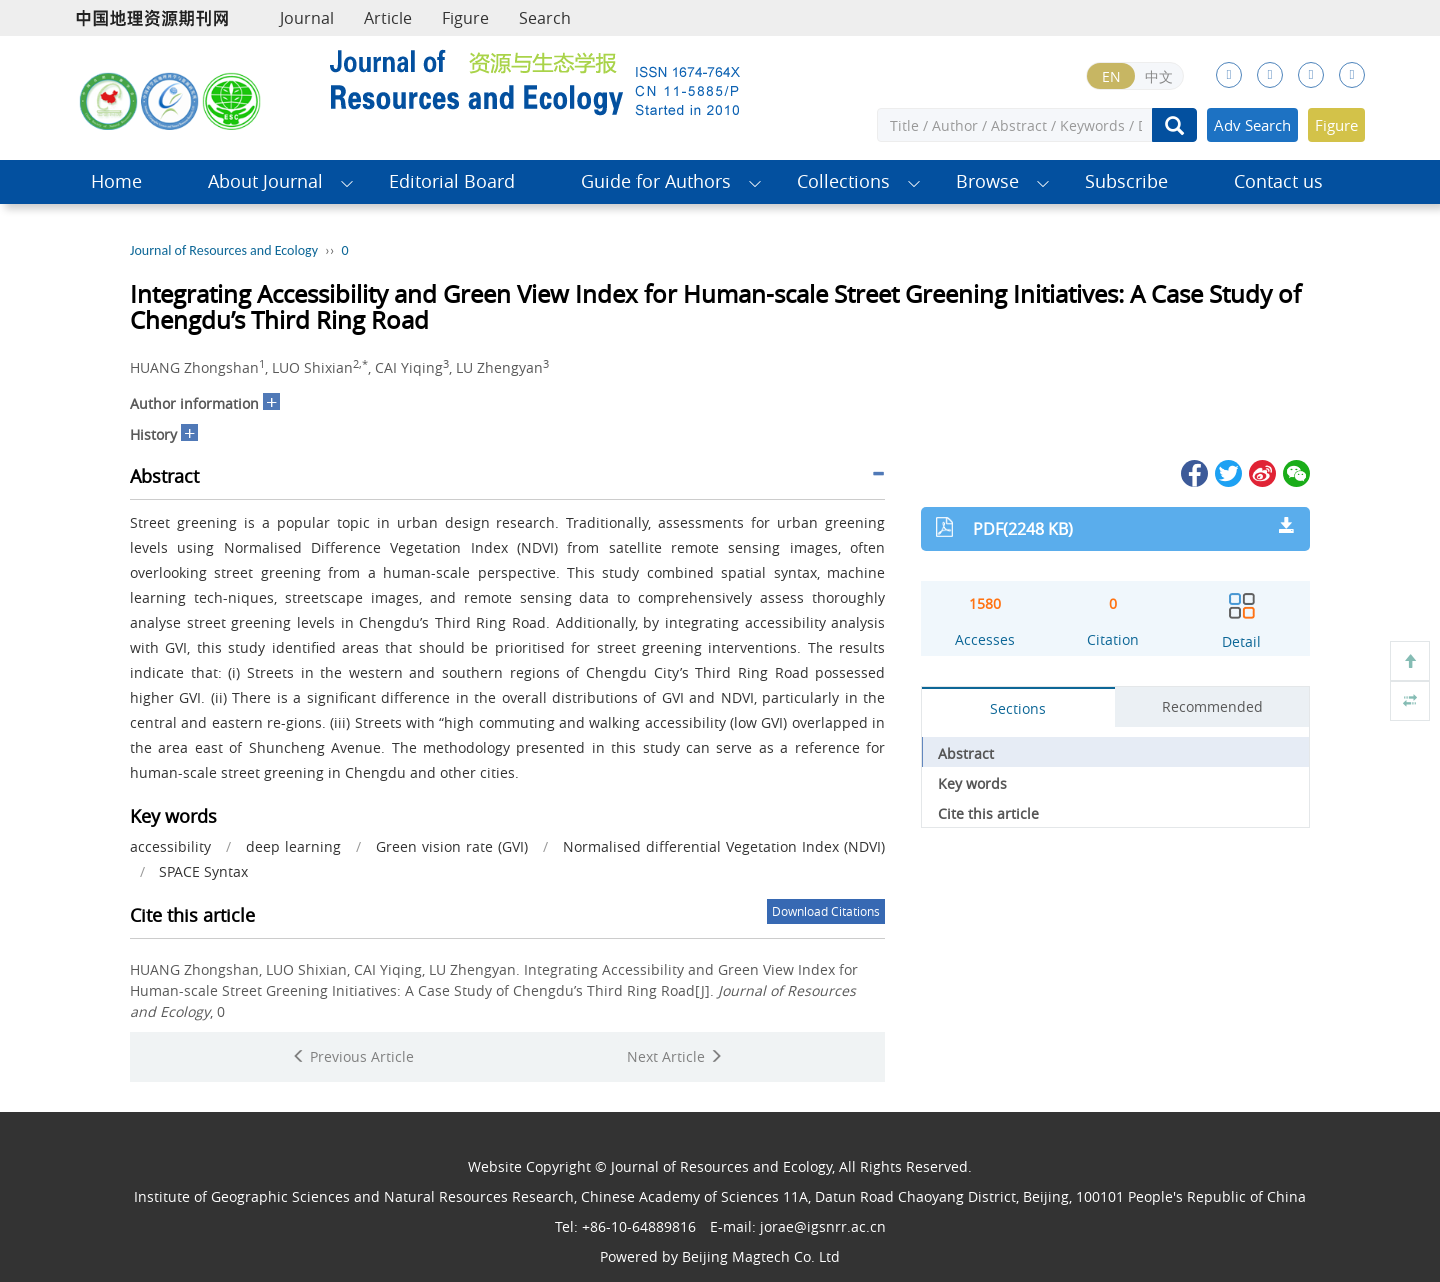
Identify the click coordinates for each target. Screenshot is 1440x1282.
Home (116, 181)
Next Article (675, 1056)
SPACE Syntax (203, 871)
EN (1111, 76)
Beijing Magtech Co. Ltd (761, 1256)
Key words (972, 783)
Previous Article (353, 1056)
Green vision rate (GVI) (452, 846)
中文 (1159, 76)
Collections (843, 181)
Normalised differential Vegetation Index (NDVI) (724, 846)
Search (545, 18)
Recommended (1212, 706)
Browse (987, 181)
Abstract (966, 753)
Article (388, 18)
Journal (307, 18)
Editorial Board (452, 181)
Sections (1018, 708)
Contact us (1278, 181)
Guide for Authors (656, 181)
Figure (465, 18)
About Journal (265, 181)
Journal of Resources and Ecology (224, 250)
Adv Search (1252, 125)
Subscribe (1126, 181)
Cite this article (988, 813)
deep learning (293, 846)
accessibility (170, 846)
